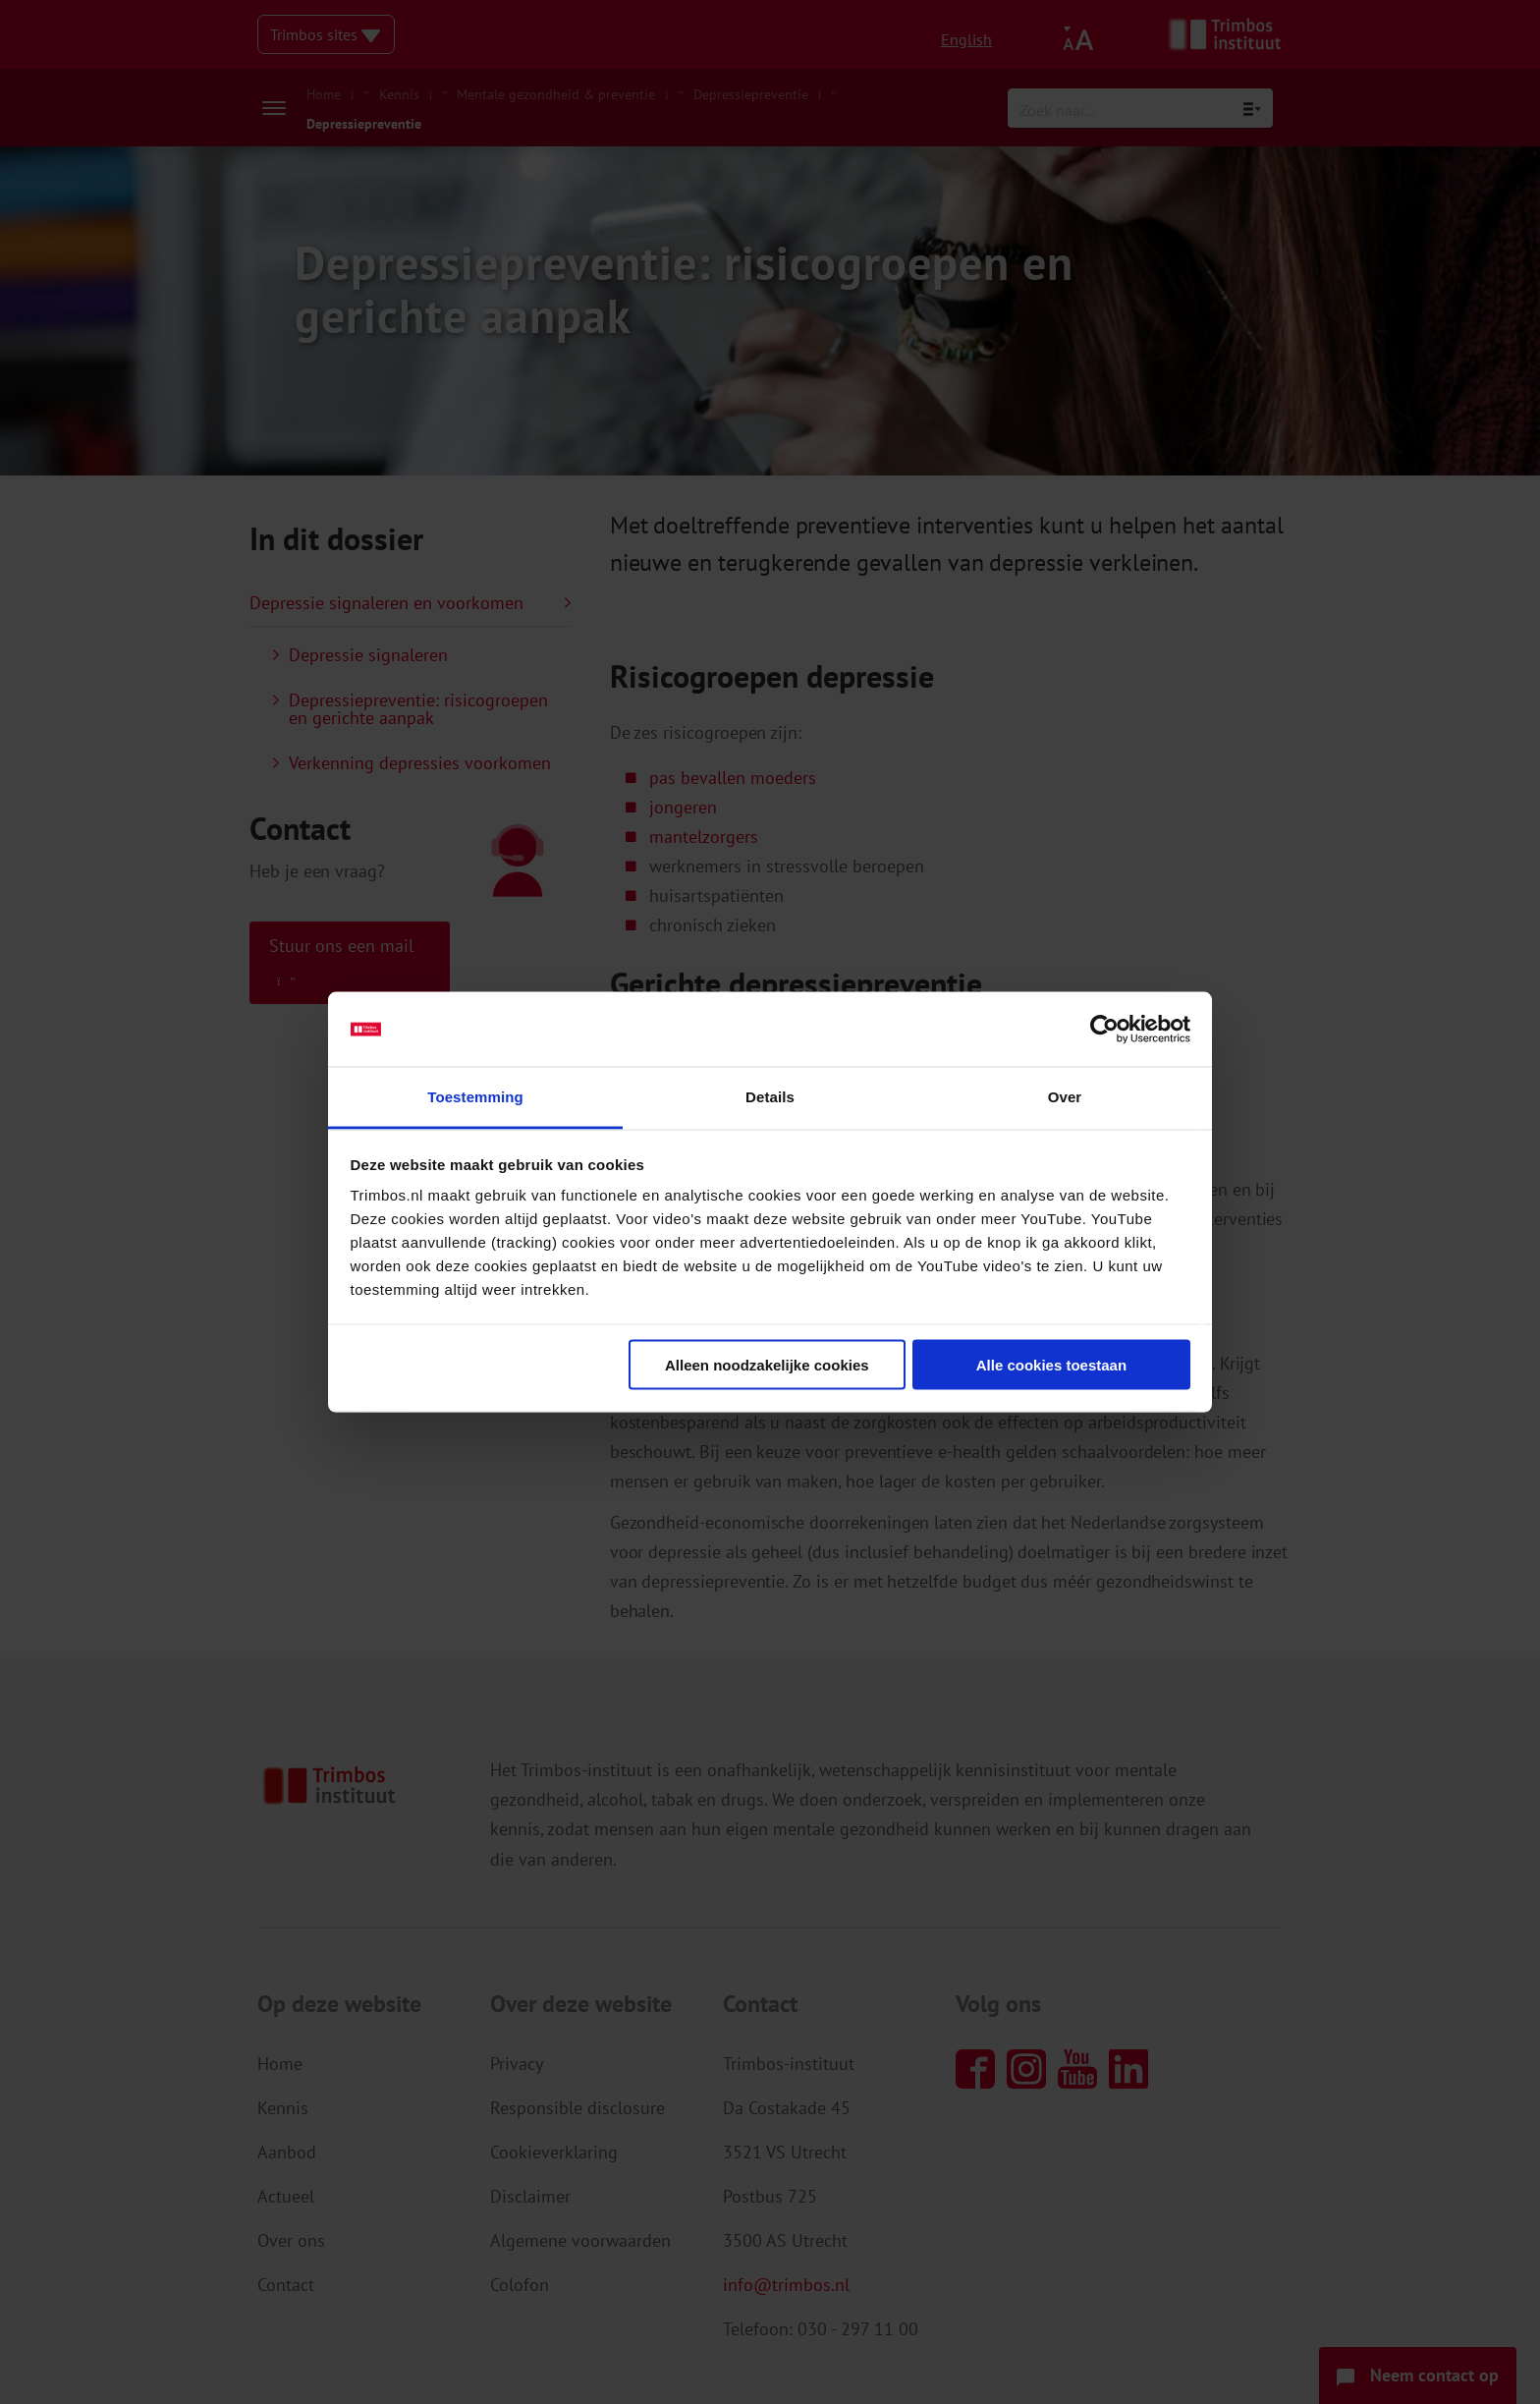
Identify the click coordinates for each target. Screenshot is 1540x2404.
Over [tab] (1065, 1097)
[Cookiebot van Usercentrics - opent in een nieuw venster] (1104, 1029)
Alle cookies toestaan (1051, 1364)
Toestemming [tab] (475, 1097)
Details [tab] (770, 1097)
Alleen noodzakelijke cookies (767, 1364)
